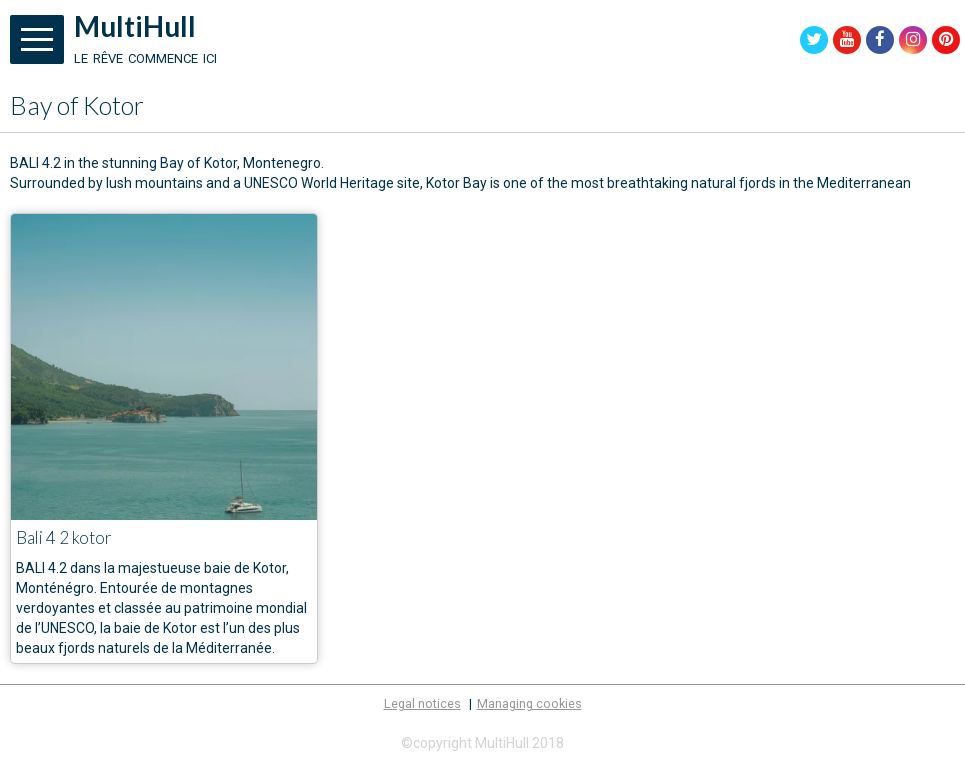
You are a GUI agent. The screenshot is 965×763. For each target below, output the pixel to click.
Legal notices (422, 703)
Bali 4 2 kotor (64, 537)
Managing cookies (529, 703)
